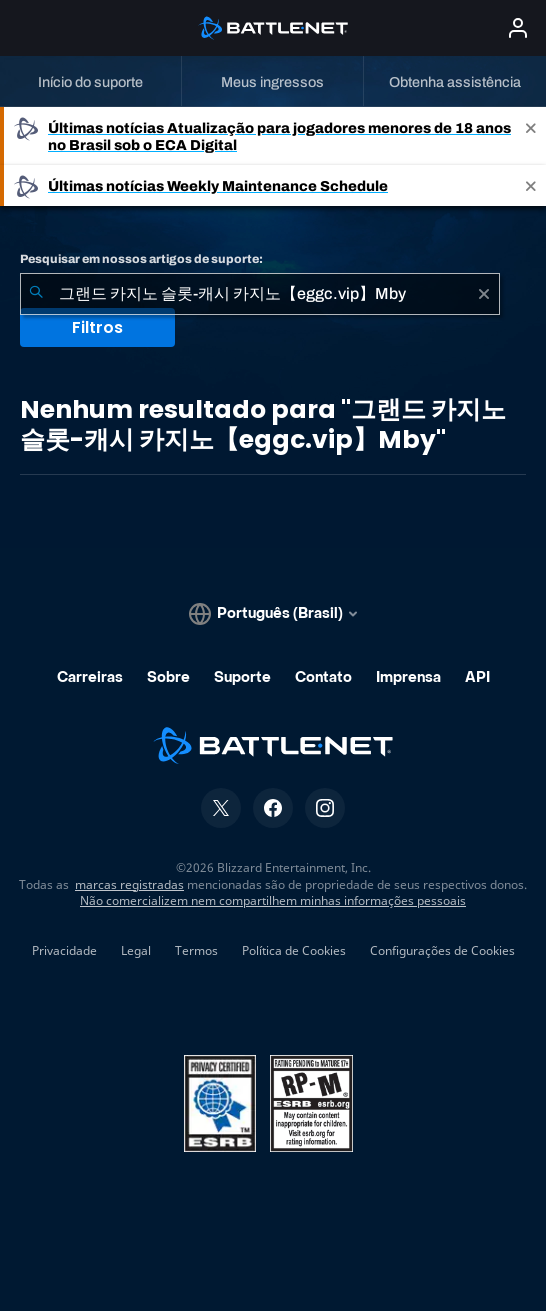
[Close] (531, 136)
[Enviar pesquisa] (36, 294)
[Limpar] (484, 294)
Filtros (97, 327)
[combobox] (260, 294)
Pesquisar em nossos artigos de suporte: (141, 259)
